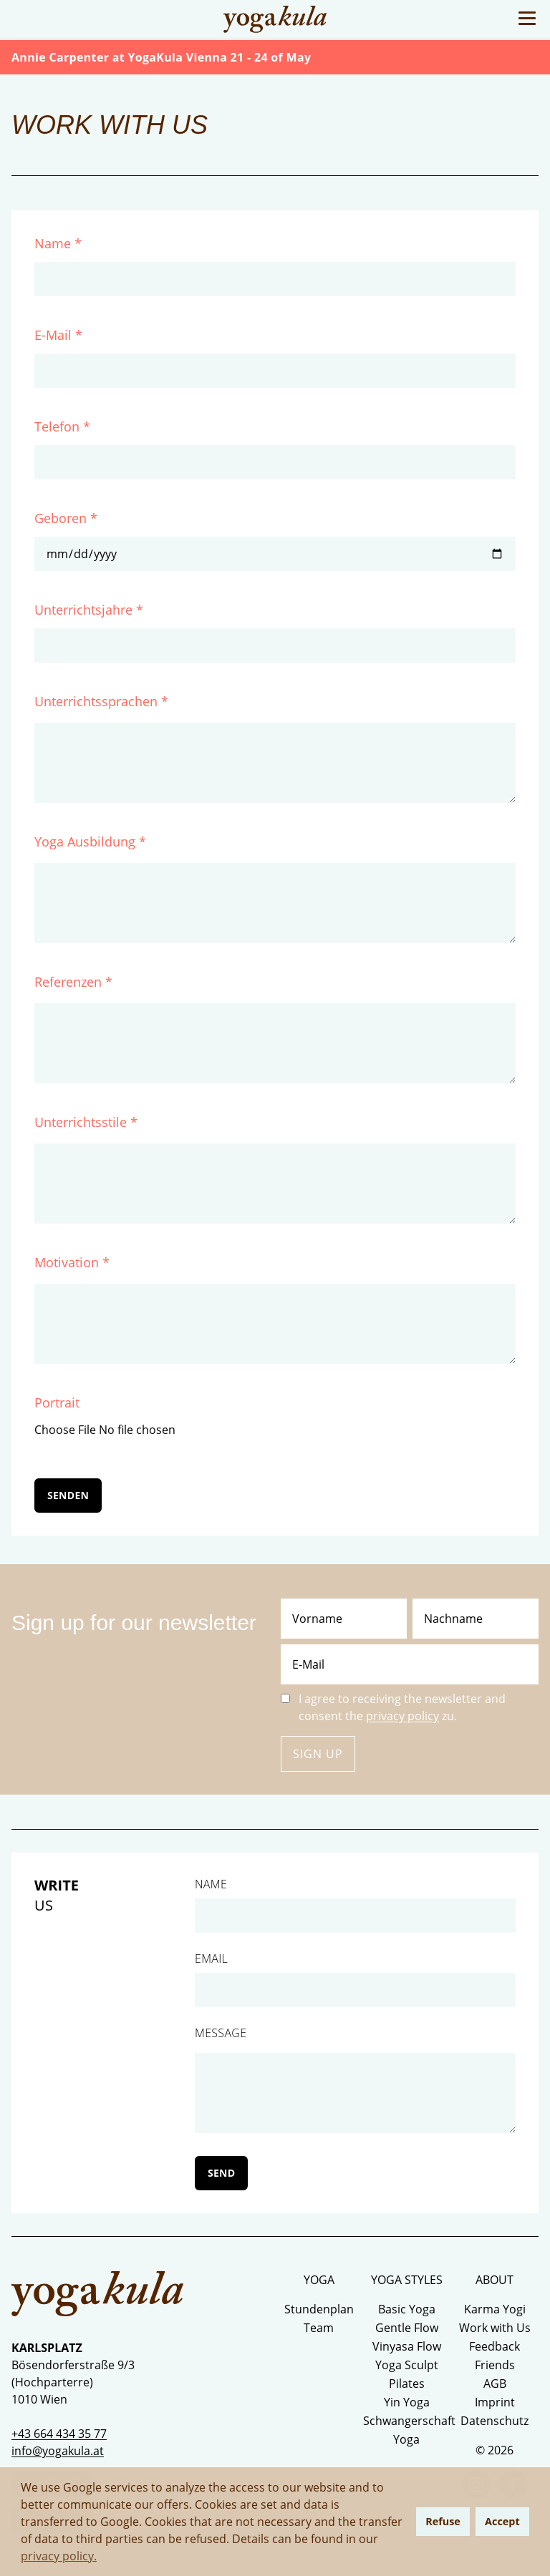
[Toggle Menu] (527, 18)
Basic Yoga (406, 2309)
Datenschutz (494, 2421)
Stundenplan (319, 2309)
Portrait (56, 1402)
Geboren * (65, 518)
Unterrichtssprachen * (101, 701)
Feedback (494, 2346)
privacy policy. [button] (59, 2556)
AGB (494, 2383)
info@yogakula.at (57, 2451)
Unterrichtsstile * (86, 1122)
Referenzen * (73, 981)
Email (211, 1958)
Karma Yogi (495, 2309)
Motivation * (72, 1262)
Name (211, 1884)
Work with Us (495, 2328)
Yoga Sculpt (406, 2365)
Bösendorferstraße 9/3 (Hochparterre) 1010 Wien (73, 2382)
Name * (58, 243)
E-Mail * (58, 334)
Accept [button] (502, 2521)
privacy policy (402, 1716)
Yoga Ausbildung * (90, 841)
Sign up (318, 1754)
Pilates (407, 2383)
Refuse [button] (442, 2521)
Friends (495, 2365)
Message (220, 2033)
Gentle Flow (406, 2328)
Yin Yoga (407, 2402)
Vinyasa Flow (406, 2346)
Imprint (495, 2402)
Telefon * (62, 426)
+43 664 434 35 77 (59, 2433)
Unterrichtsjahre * (88, 609)
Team (319, 2328)
